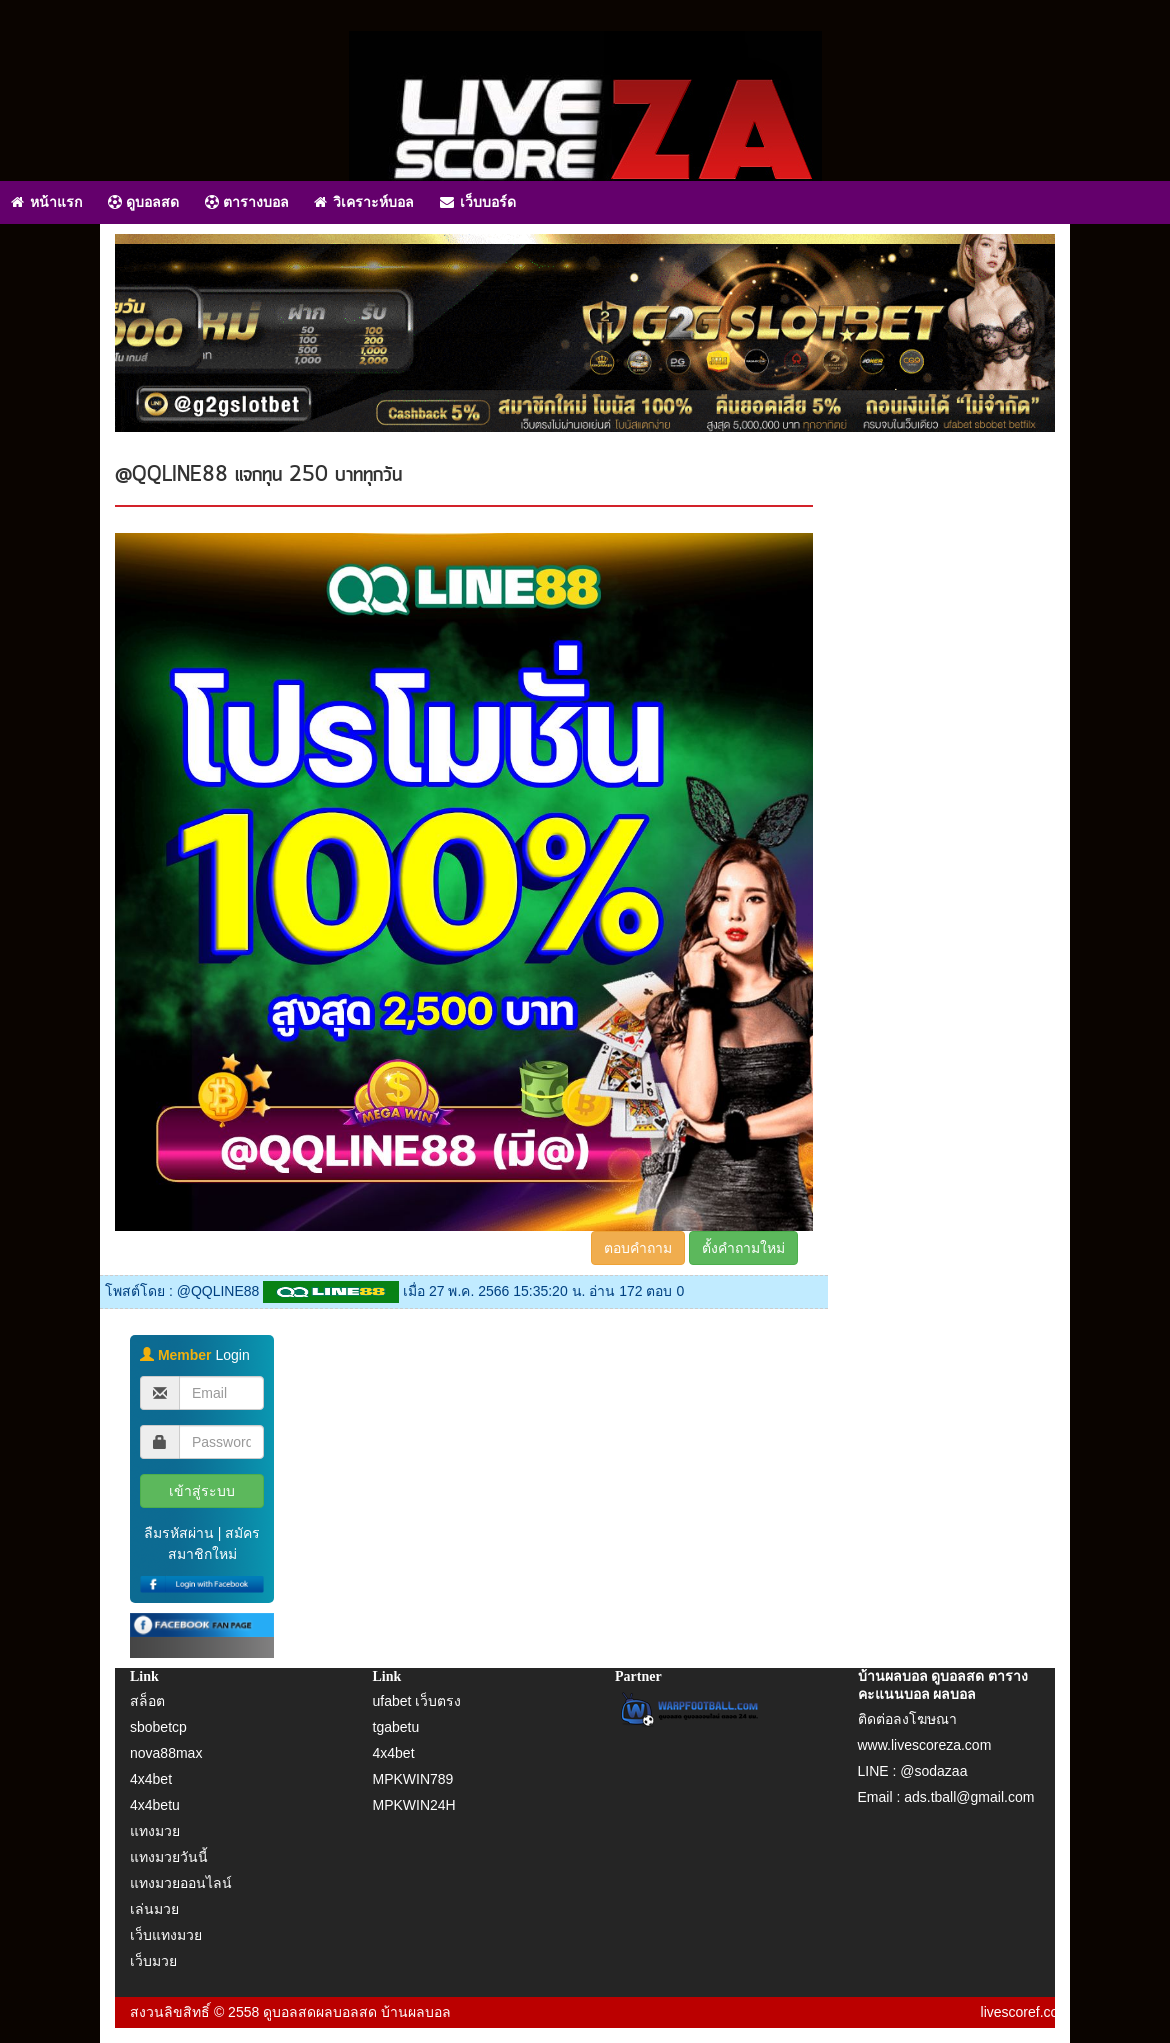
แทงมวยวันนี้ (169, 1857)
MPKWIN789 (413, 1779)
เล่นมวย (154, 1909)
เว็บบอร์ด (478, 202)
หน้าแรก (46, 202)
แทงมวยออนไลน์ (181, 1883)
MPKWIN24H (414, 1805)
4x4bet (151, 1779)
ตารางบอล (247, 202)
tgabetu (396, 1727)
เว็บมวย (153, 1961)
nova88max (166, 1753)
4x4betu (155, 1805)
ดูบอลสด (143, 202)
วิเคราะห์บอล (364, 202)
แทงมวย (155, 1831)
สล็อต (147, 1701)
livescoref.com (1025, 2012)
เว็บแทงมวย (166, 1935)
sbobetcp (158, 1727)
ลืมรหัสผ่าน (179, 1533)
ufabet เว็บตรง (417, 1701)
